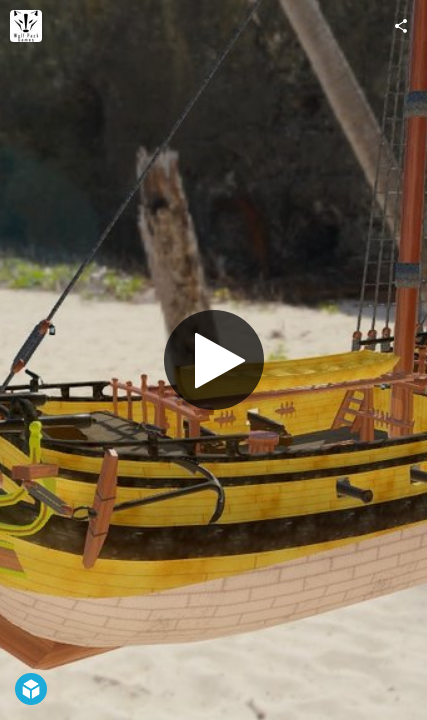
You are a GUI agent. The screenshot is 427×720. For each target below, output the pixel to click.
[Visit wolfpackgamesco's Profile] (26, 26)
